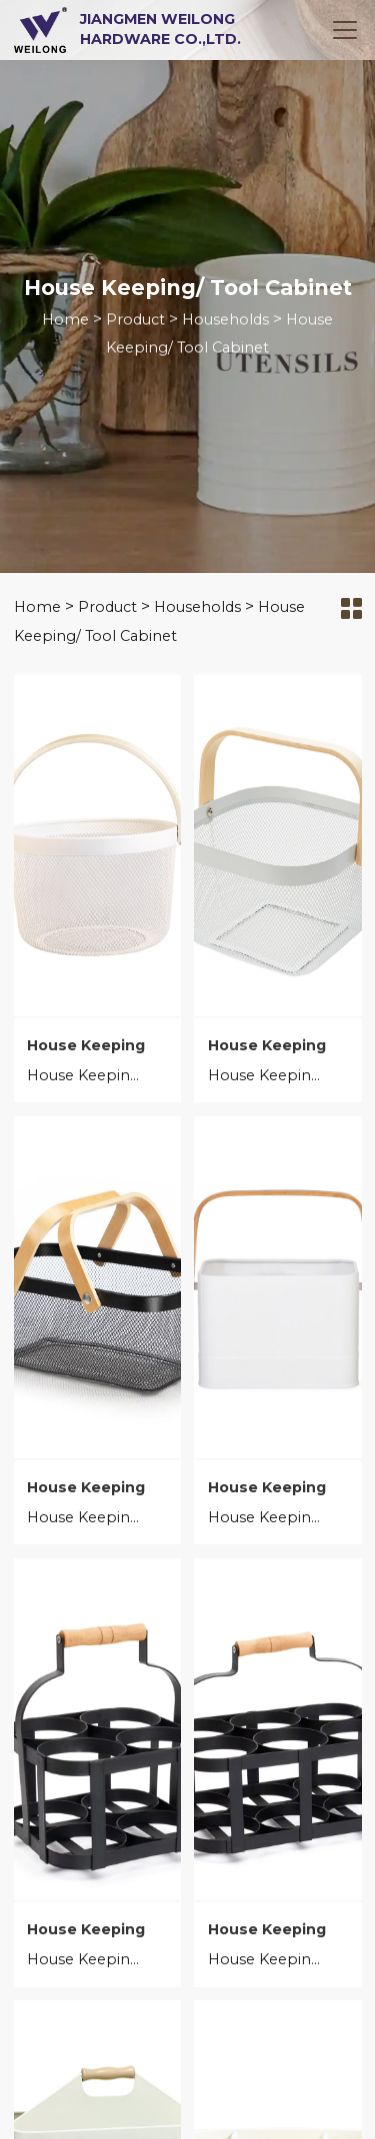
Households (225, 321)
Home (65, 321)
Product (135, 321)
